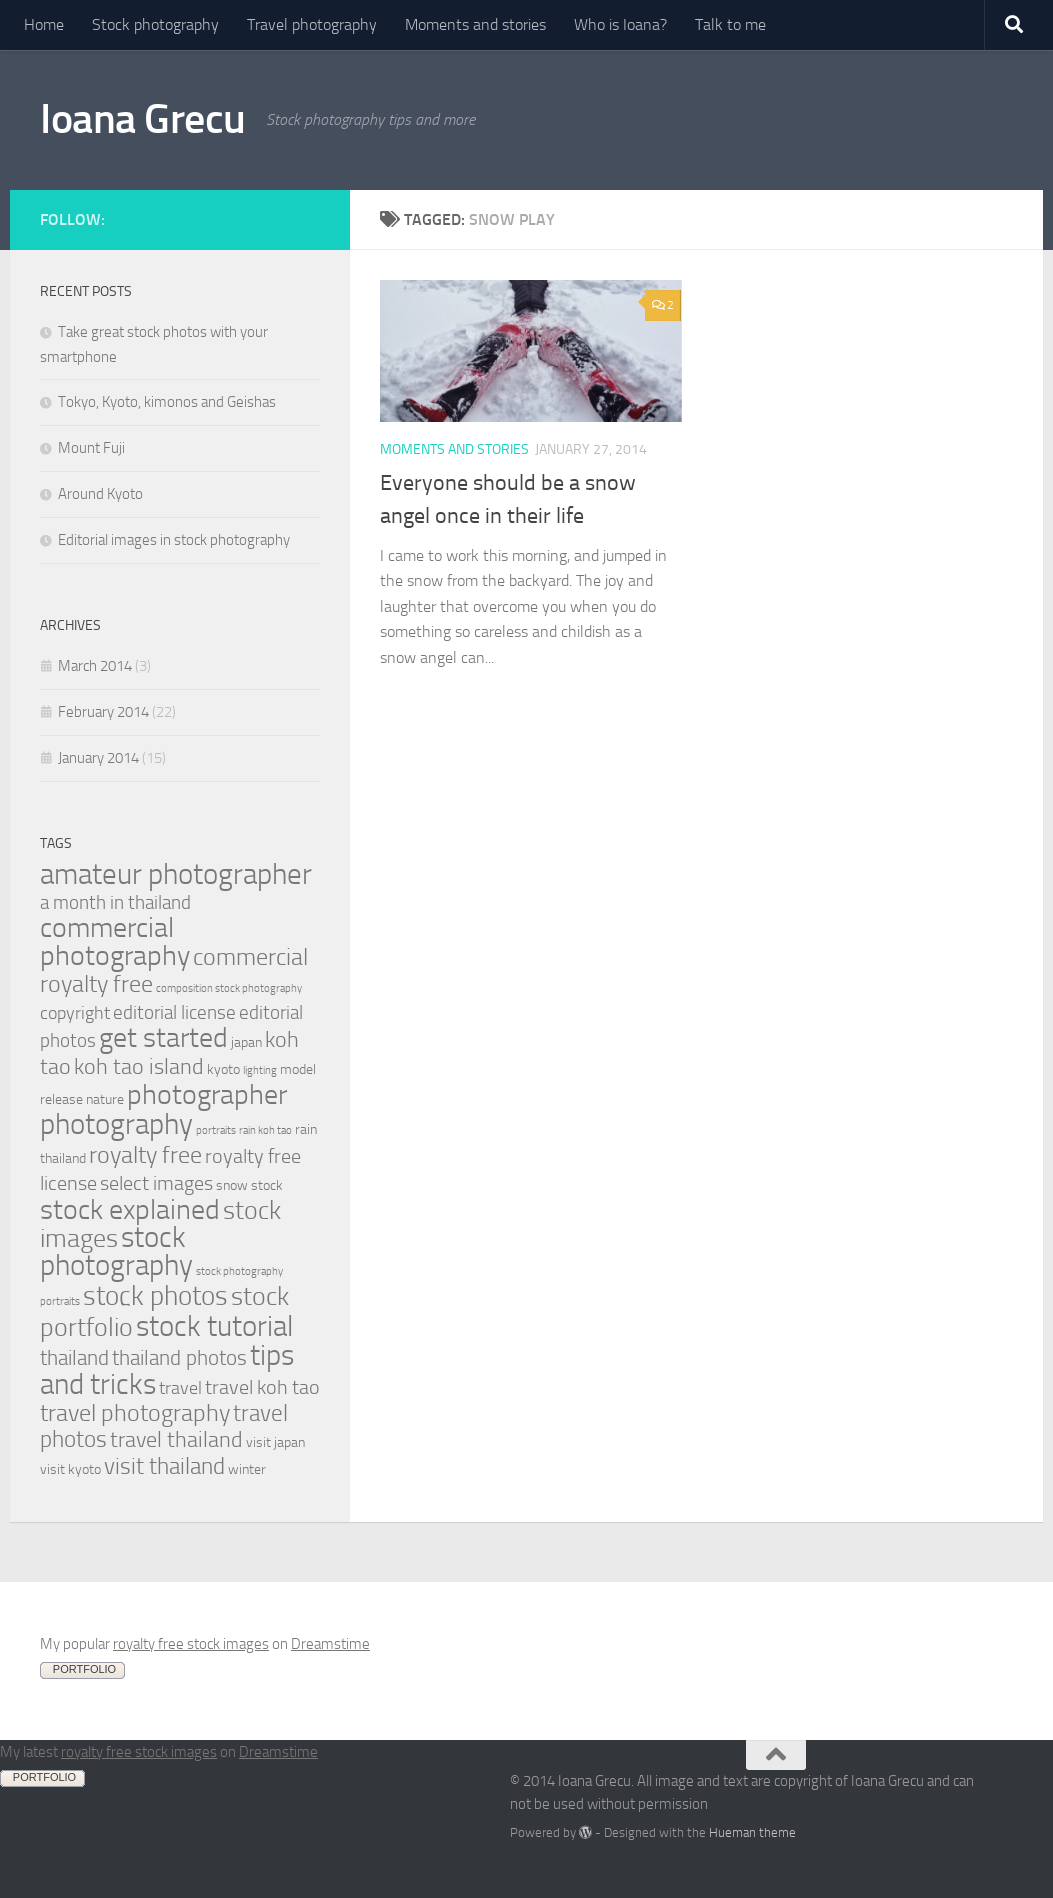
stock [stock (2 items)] (267, 1185)
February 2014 (103, 712)
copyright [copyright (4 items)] (75, 1013)
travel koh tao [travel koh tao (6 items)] (262, 1387)
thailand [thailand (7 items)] (74, 1357)
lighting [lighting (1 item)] (260, 1070)
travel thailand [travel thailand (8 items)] (176, 1439)
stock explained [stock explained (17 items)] (130, 1209)
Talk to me (730, 24)
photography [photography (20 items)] (116, 1124)
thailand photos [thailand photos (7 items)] (179, 1357)
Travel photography (312, 24)
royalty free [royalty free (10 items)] (145, 1155)
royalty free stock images (191, 1644)
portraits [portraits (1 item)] (216, 1130)
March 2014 (95, 666)
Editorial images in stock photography (174, 540)
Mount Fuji (91, 448)
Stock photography (155, 24)
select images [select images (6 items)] (156, 1183)
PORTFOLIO (84, 1669)
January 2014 (98, 758)
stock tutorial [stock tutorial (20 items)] (214, 1326)
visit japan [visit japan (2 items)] (275, 1442)
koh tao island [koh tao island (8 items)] (139, 1066)
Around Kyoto (100, 494)
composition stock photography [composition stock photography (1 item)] (229, 988)
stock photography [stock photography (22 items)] (116, 1251)
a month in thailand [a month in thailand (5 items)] (115, 902)
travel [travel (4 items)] (180, 1388)
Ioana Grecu (143, 119)
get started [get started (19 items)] (163, 1037)
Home (44, 24)
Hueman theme (752, 1832)
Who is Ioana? (620, 24)
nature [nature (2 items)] (105, 1099)
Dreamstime (330, 1644)
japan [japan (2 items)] (246, 1042)
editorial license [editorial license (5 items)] (174, 1012)
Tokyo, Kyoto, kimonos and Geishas (167, 402)
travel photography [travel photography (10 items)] (135, 1413)
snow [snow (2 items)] (232, 1185)
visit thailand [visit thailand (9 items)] (164, 1466)
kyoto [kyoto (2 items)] (223, 1069)
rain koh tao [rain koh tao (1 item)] (265, 1130)
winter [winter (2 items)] (247, 1469)
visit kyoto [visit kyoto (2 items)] (70, 1469)
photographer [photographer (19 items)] (207, 1094)
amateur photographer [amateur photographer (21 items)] (176, 874)
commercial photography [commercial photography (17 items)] (115, 941)
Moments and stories (475, 24)
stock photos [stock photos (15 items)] (155, 1296)
